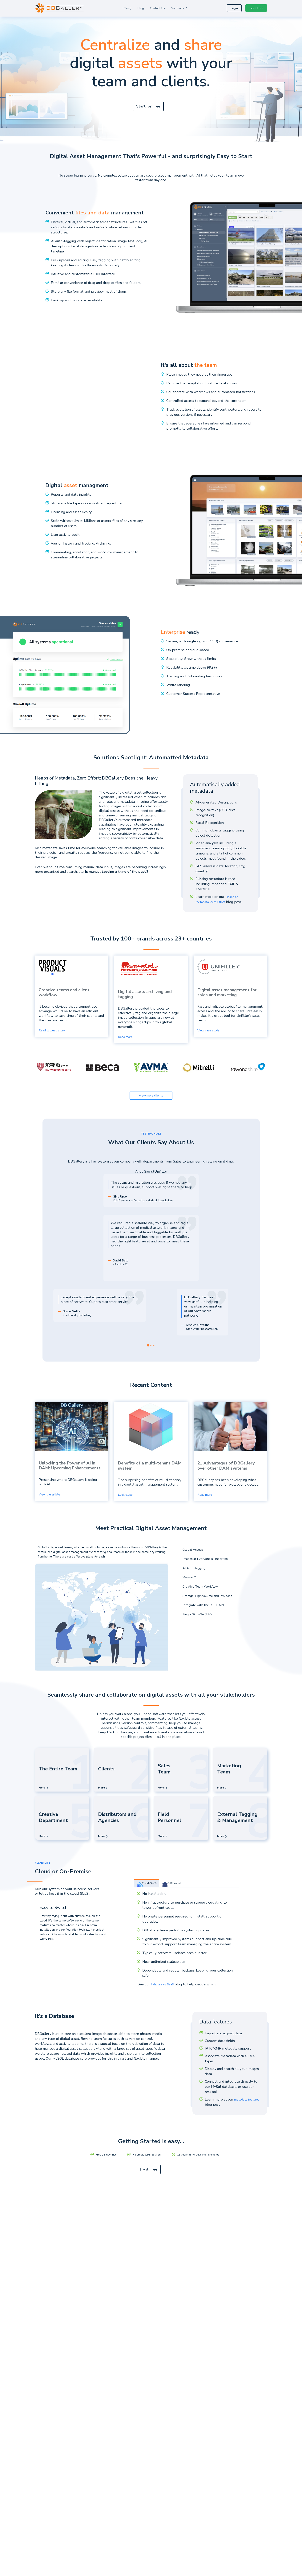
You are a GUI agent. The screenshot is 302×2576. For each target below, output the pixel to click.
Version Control (195, 1578)
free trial (85, 1916)
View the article (49, 1494)
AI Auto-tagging (195, 1569)
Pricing (127, 8)
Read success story (52, 1030)
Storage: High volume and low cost (210, 1597)
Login (234, 8)
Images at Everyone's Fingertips (208, 1559)
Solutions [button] (178, 8)
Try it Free (256, 8)
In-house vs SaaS (162, 1989)
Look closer (126, 1495)
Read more (125, 1037)
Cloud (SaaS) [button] (156, 1885)
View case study (208, 1030)
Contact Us (157, 8)
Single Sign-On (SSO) (199, 1616)
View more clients (151, 1095)
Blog (140, 8)
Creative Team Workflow (202, 1588)
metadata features (246, 2104)
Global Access (193, 1550)
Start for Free (148, 106)
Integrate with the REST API (205, 1607)
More (42, 1788)
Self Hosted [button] (195, 1885)
